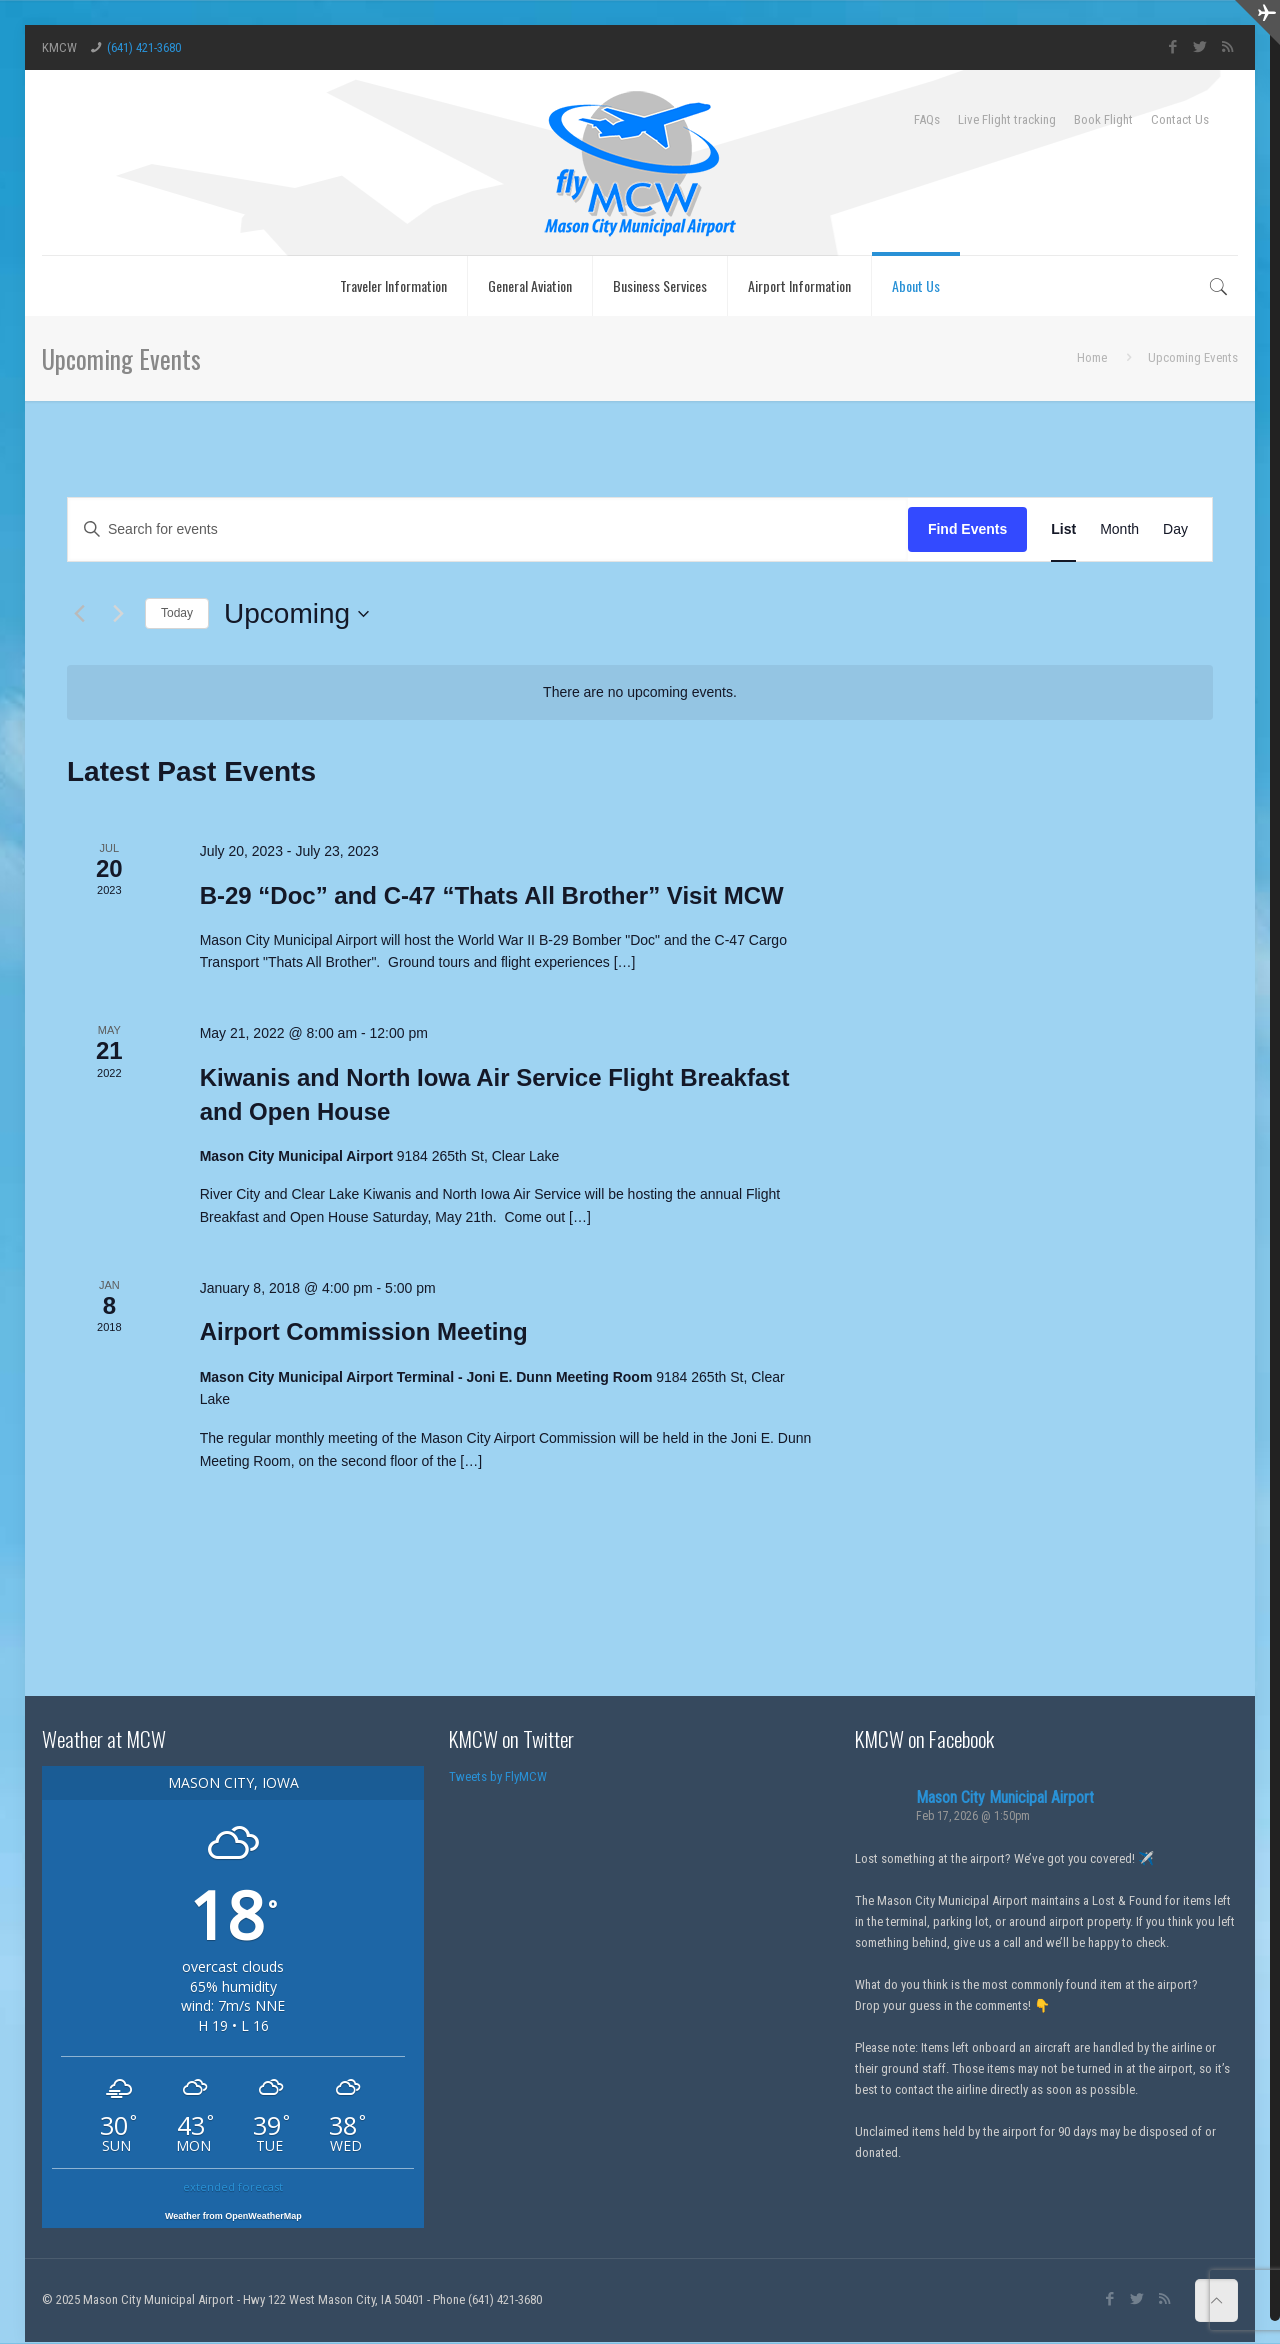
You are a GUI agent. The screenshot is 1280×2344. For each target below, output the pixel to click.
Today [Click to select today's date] (177, 613)
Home (1092, 357)
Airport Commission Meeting (364, 1331)
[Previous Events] (79, 614)
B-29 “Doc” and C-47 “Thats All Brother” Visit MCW (492, 895)
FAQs (927, 119)
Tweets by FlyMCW (498, 1776)
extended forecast (233, 2186)
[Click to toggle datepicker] (296, 614)
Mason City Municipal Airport (1005, 1797)
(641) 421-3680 (144, 47)
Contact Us (1180, 119)
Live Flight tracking (1007, 119)
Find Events (967, 529)
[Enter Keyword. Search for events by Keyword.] (488, 529)
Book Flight (1103, 119)
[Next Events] (118, 614)
